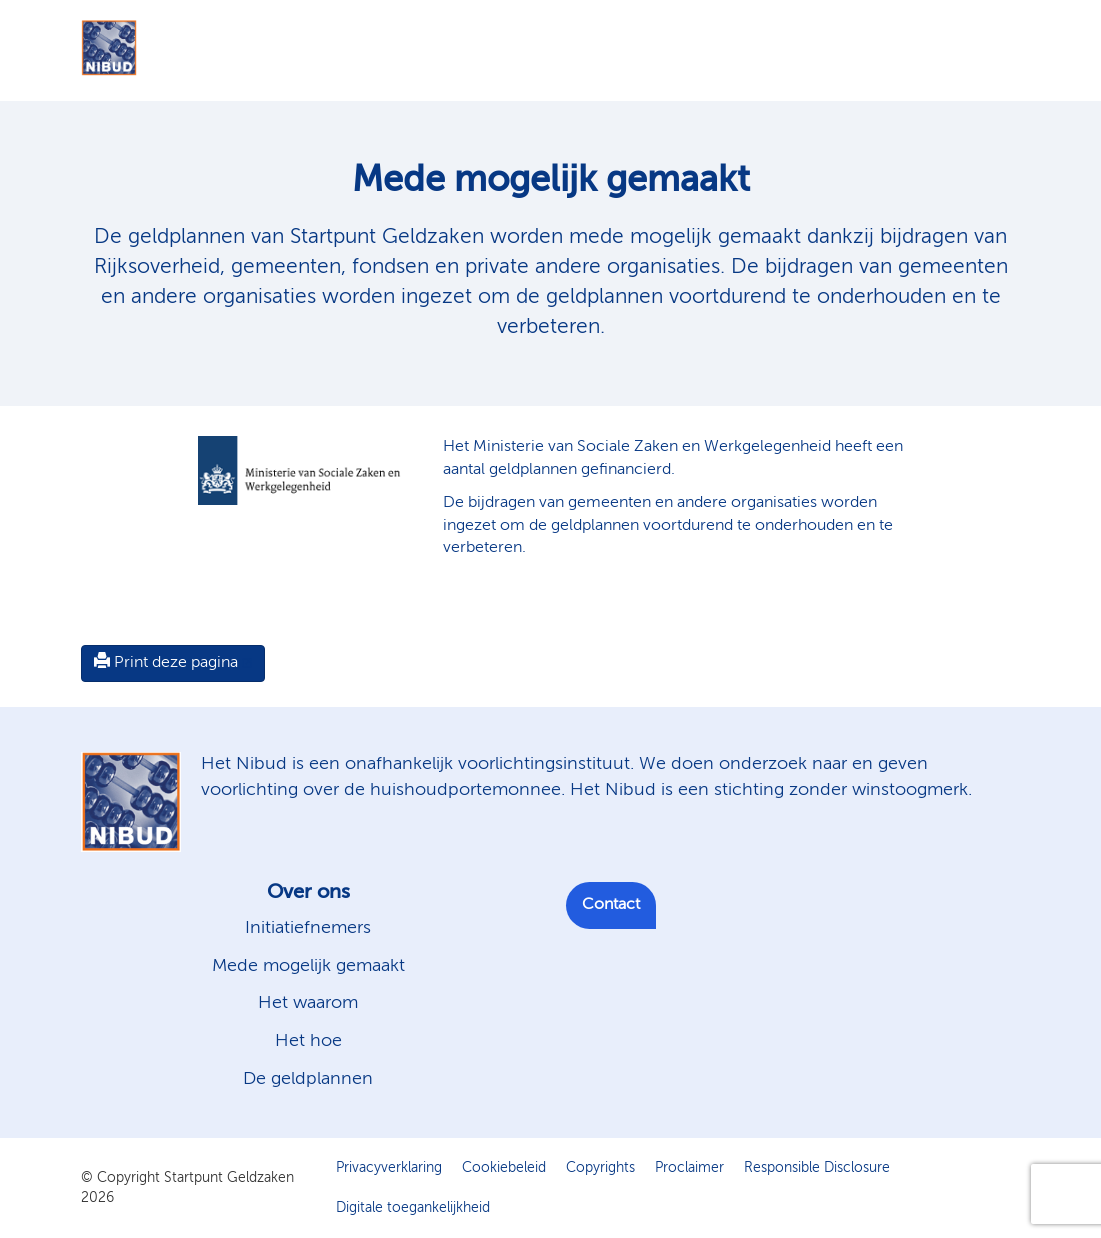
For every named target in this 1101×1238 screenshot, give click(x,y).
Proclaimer (689, 1168)
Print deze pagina (166, 662)
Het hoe (308, 1041)
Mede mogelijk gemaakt (308, 966)
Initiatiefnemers (308, 928)
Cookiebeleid (504, 1168)
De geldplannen (308, 1079)
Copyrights (600, 1168)
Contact (611, 905)
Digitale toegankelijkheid (413, 1208)
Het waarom (308, 1003)
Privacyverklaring (389, 1168)
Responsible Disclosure (817, 1168)
